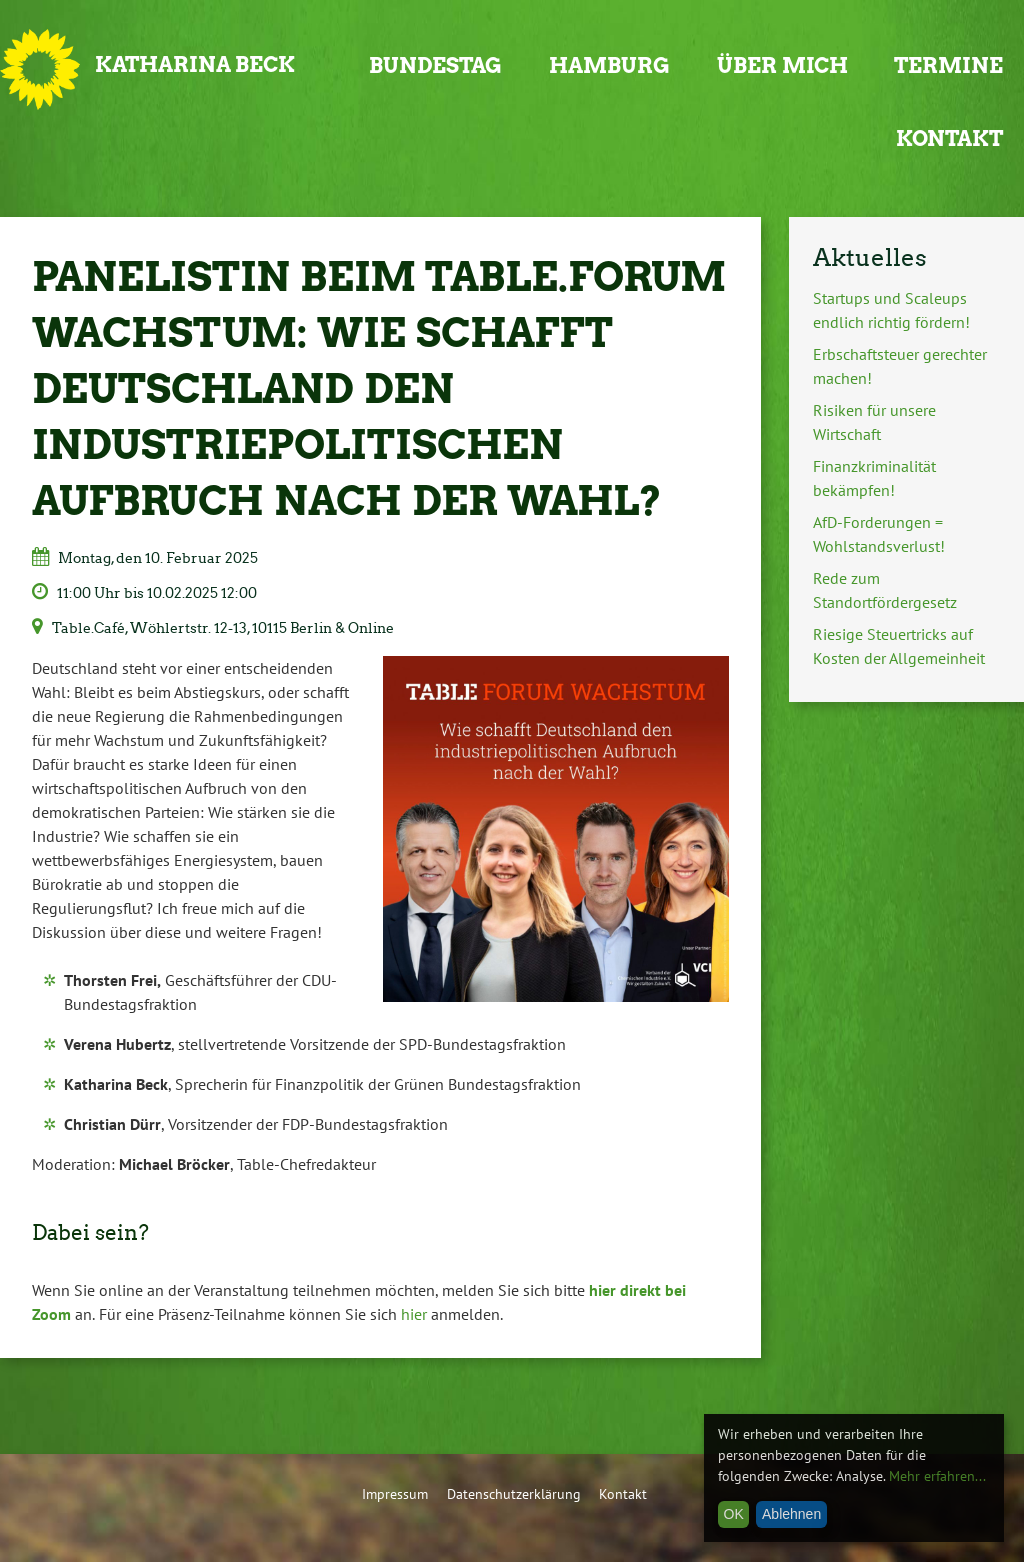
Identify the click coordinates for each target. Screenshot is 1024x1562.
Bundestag (435, 65)
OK (734, 1514)
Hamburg (609, 65)
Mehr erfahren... (937, 1476)
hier (414, 1314)
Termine (948, 65)
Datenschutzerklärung (514, 1493)
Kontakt (949, 138)
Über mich (782, 65)
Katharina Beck (195, 64)
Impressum (395, 1493)
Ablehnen (791, 1514)
